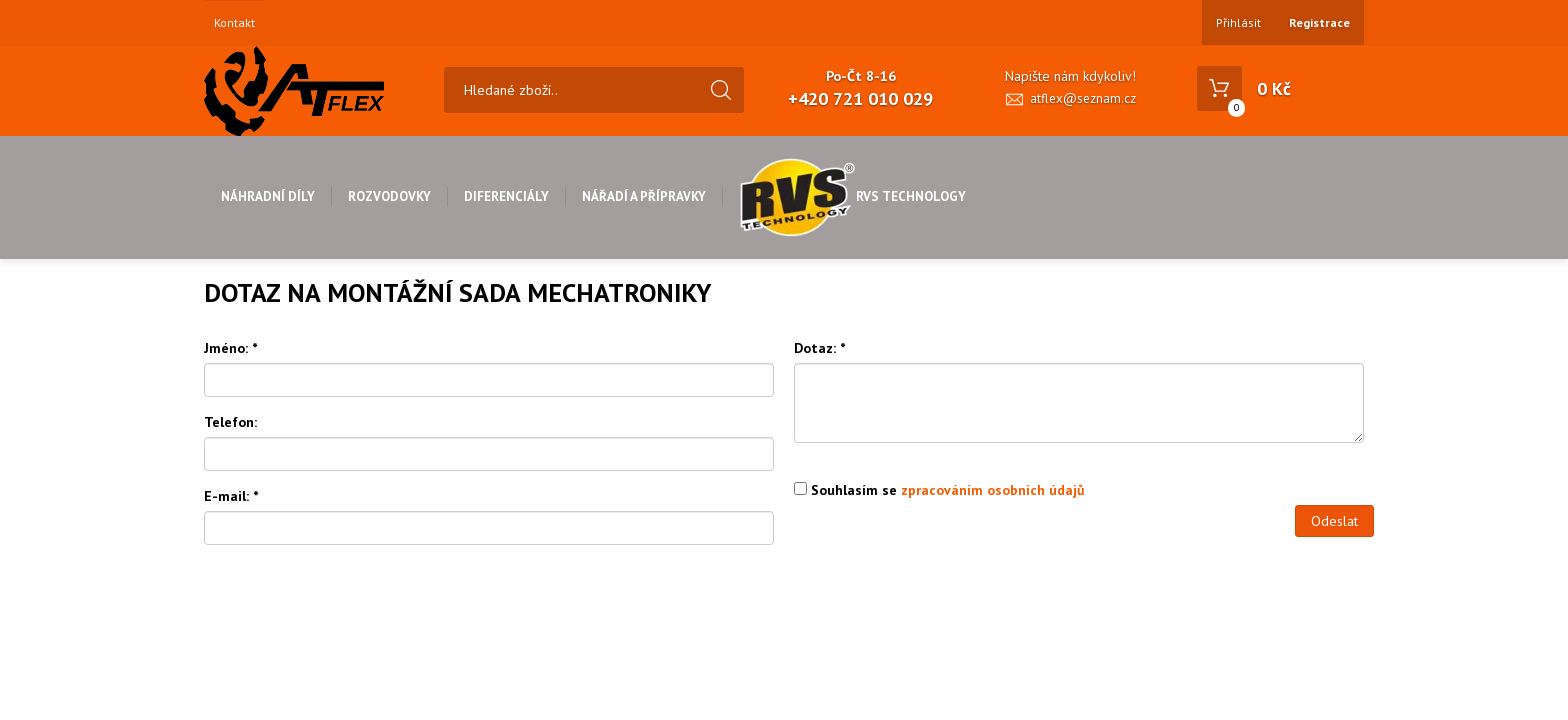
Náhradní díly (268, 196)
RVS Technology (852, 196)
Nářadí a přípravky (644, 196)
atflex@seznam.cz (1083, 98)
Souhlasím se (939, 490)
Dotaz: (819, 348)
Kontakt (234, 23)
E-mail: (231, 496)
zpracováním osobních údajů (993, 490)
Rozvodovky (389, 196)
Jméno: (230, 348)
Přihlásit (1238, 22)
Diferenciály (506, 196)
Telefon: (230, 422)
